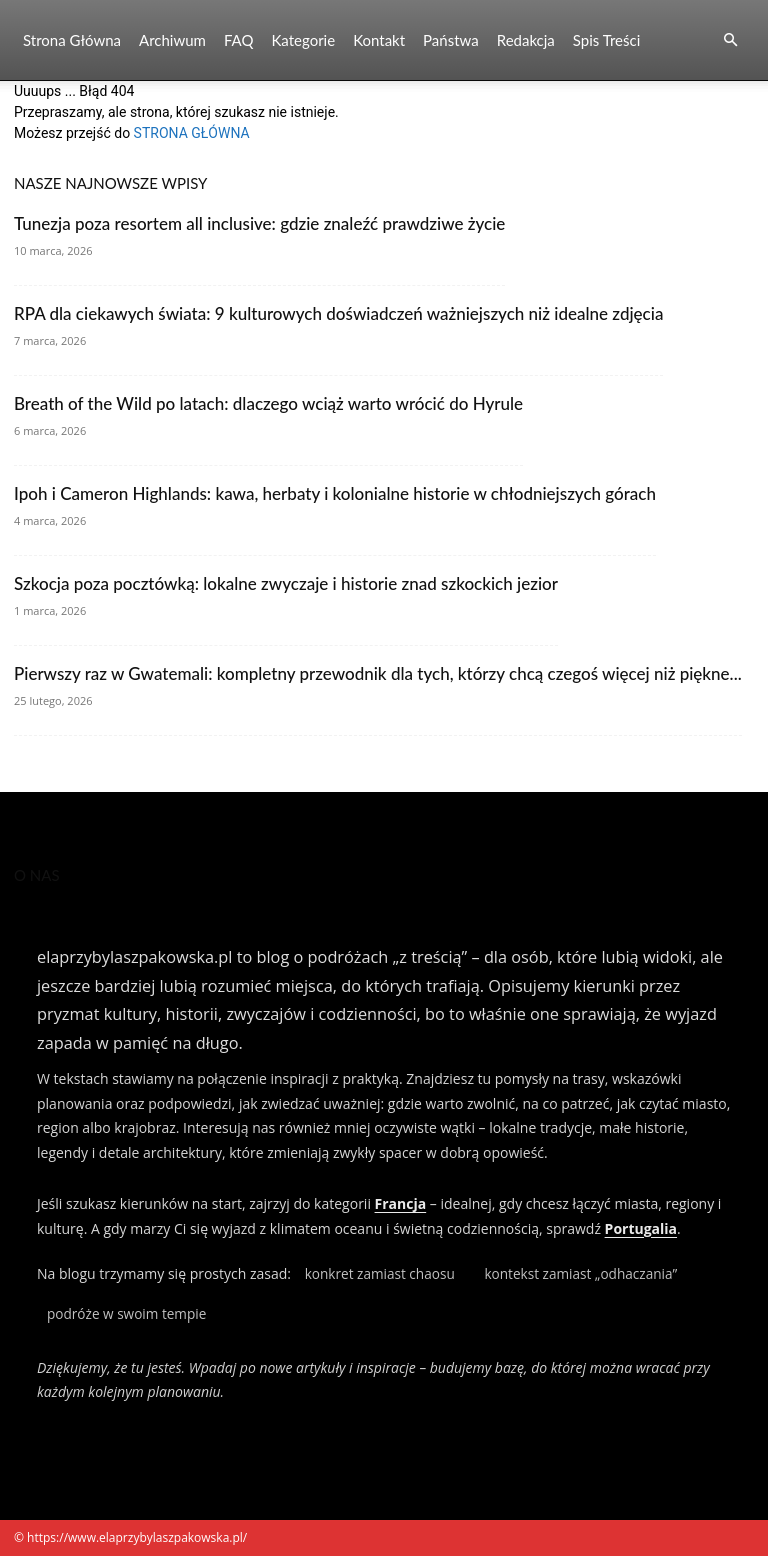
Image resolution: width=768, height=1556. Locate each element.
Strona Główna (72, 40)
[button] (730, 40)
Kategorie (303, 40)
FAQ (239, 40)
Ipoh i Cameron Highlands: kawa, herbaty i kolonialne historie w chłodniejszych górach (335, 493)
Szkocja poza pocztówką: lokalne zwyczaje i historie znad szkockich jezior (286, 583)
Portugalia (641, 1228)
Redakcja (526, 40)
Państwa (451, 40)
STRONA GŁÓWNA (192, 133)
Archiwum (172, 40)
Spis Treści (606, 40)
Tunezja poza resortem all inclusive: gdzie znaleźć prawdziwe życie (259, 223)
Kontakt (379, 40)
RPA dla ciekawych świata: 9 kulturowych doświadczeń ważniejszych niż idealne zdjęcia (338, 313)
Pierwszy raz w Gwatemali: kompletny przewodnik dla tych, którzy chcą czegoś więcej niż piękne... (378, 673)
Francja (401, 1203)
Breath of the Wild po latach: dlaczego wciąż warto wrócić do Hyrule (268, 403)
